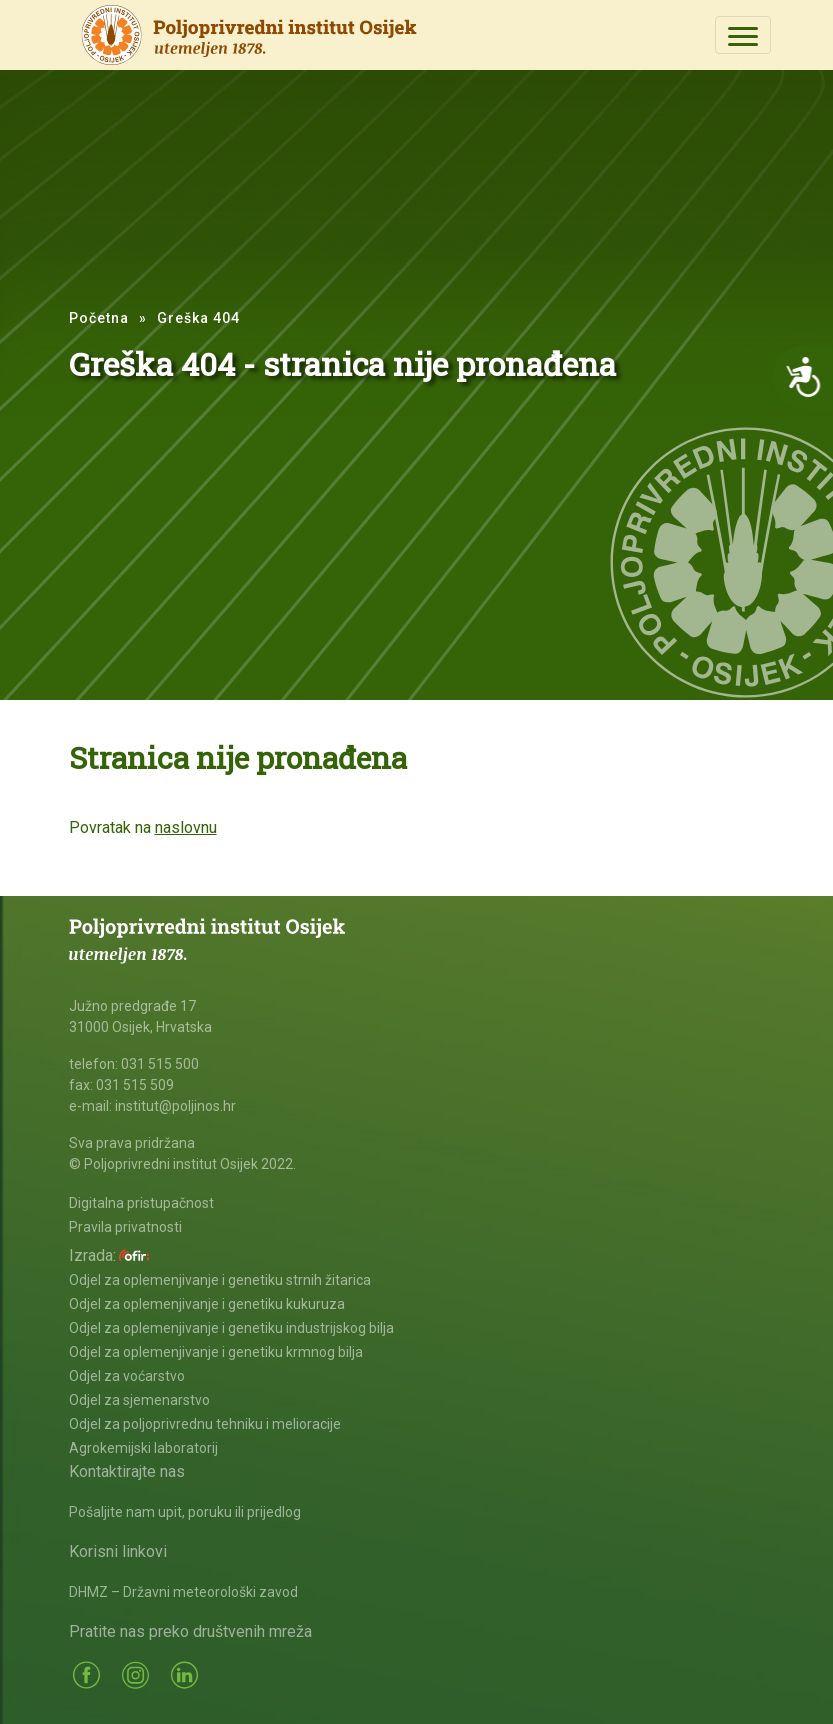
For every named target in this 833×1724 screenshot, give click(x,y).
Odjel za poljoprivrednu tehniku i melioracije (205, 1424)
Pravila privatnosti (125, 1227)
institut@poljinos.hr (175, 1106)
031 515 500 (160, 1064)
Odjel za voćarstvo (127, 1376)
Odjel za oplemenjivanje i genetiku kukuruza (207, 1304)
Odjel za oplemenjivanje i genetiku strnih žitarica (220, 1280)
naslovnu (186, 827)
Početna (99, 318)
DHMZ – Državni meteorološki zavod (183, 1592)
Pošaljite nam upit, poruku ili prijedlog (185, 1512)
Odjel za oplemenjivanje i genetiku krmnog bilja (216, 1352)
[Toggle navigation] (743, 35)
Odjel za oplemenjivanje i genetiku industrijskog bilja (231, 1328)
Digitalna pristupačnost (141, 1203)
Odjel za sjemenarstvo (139, 1400)
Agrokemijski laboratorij (143, 1448)
